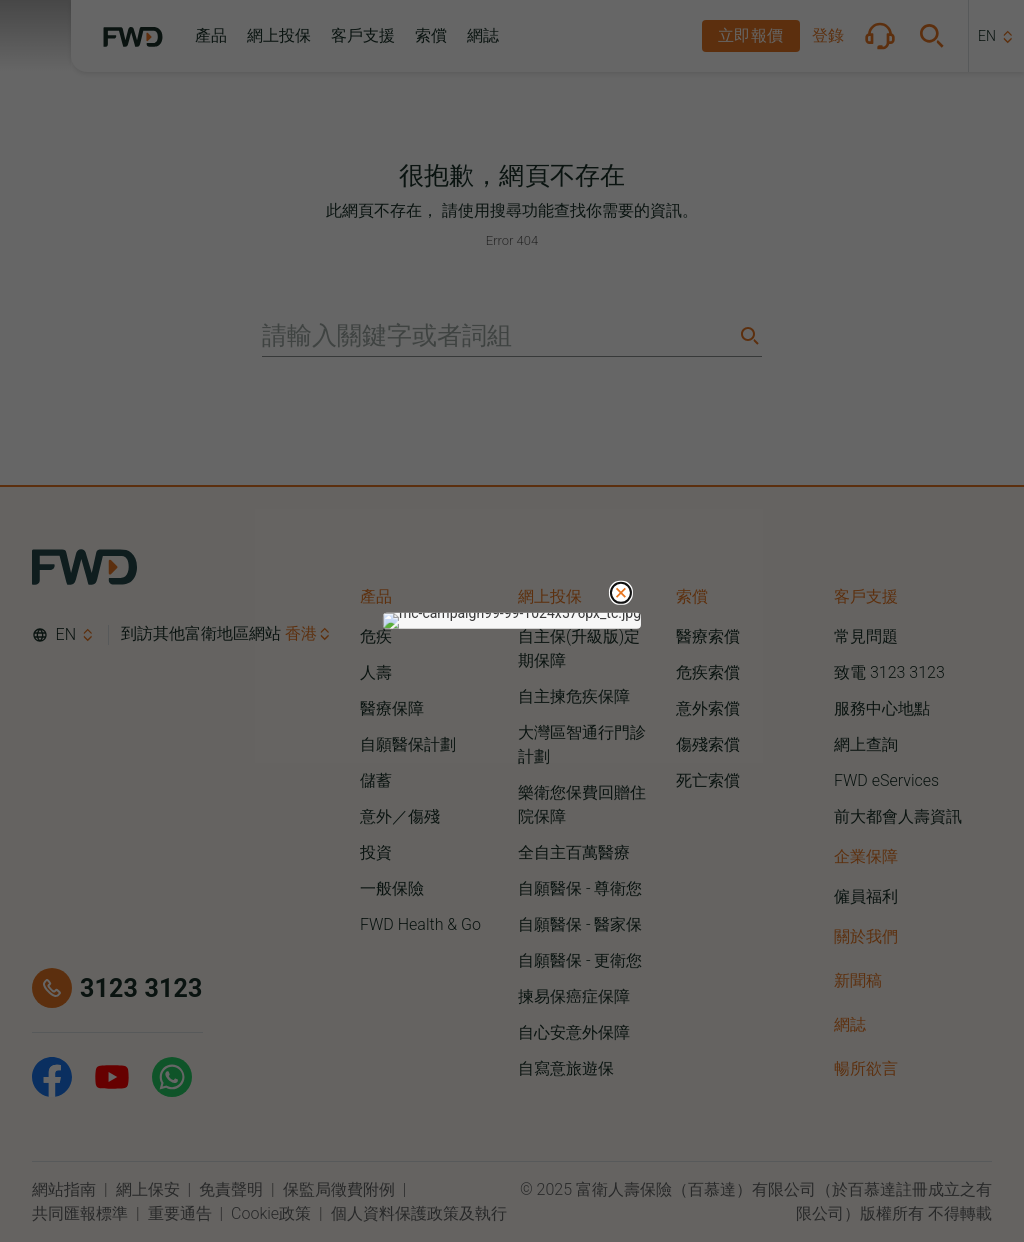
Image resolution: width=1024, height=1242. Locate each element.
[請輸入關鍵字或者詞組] (498, 336)
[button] (211, 36)
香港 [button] (301, 633)
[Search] (748, 335)
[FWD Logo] (133, 37)
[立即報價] (751, 36)
